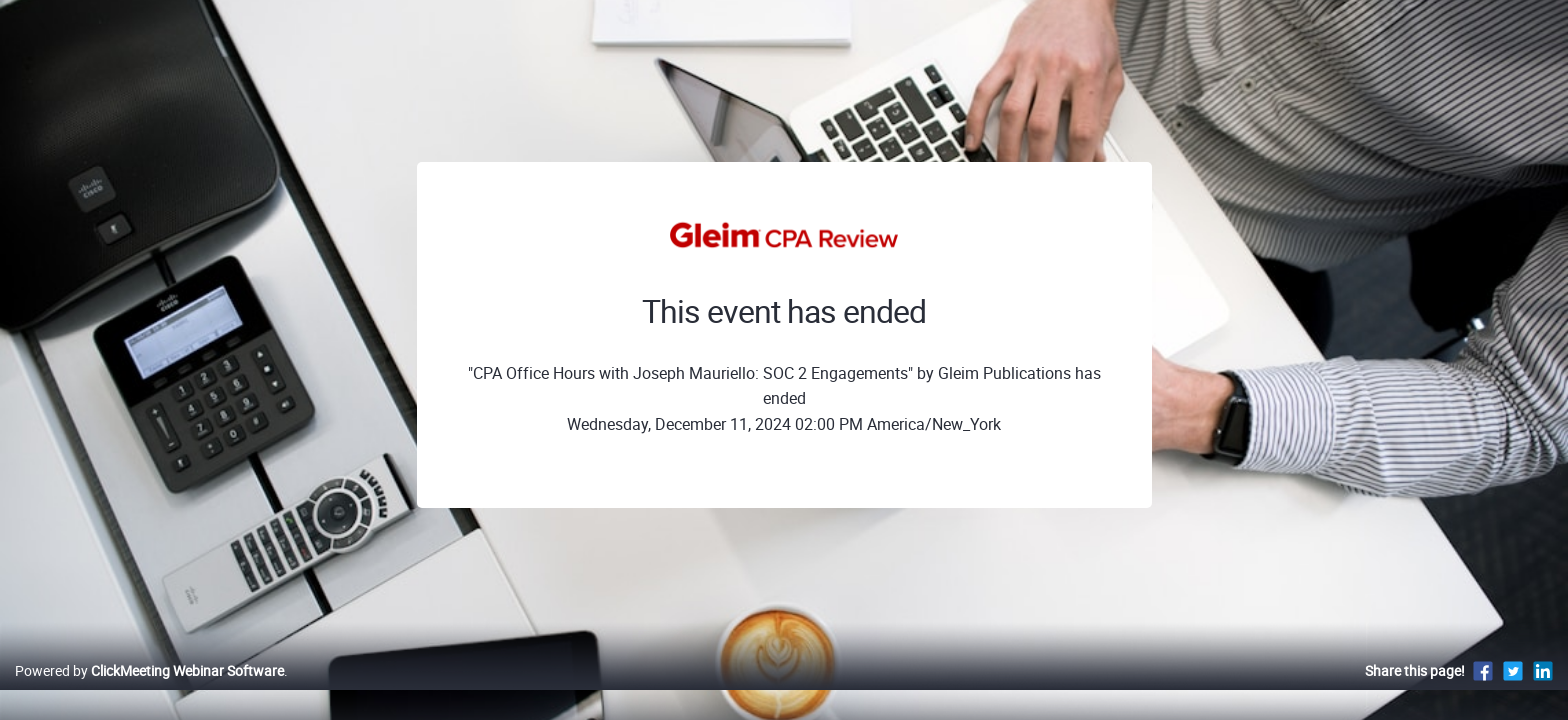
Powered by (149, 691)
